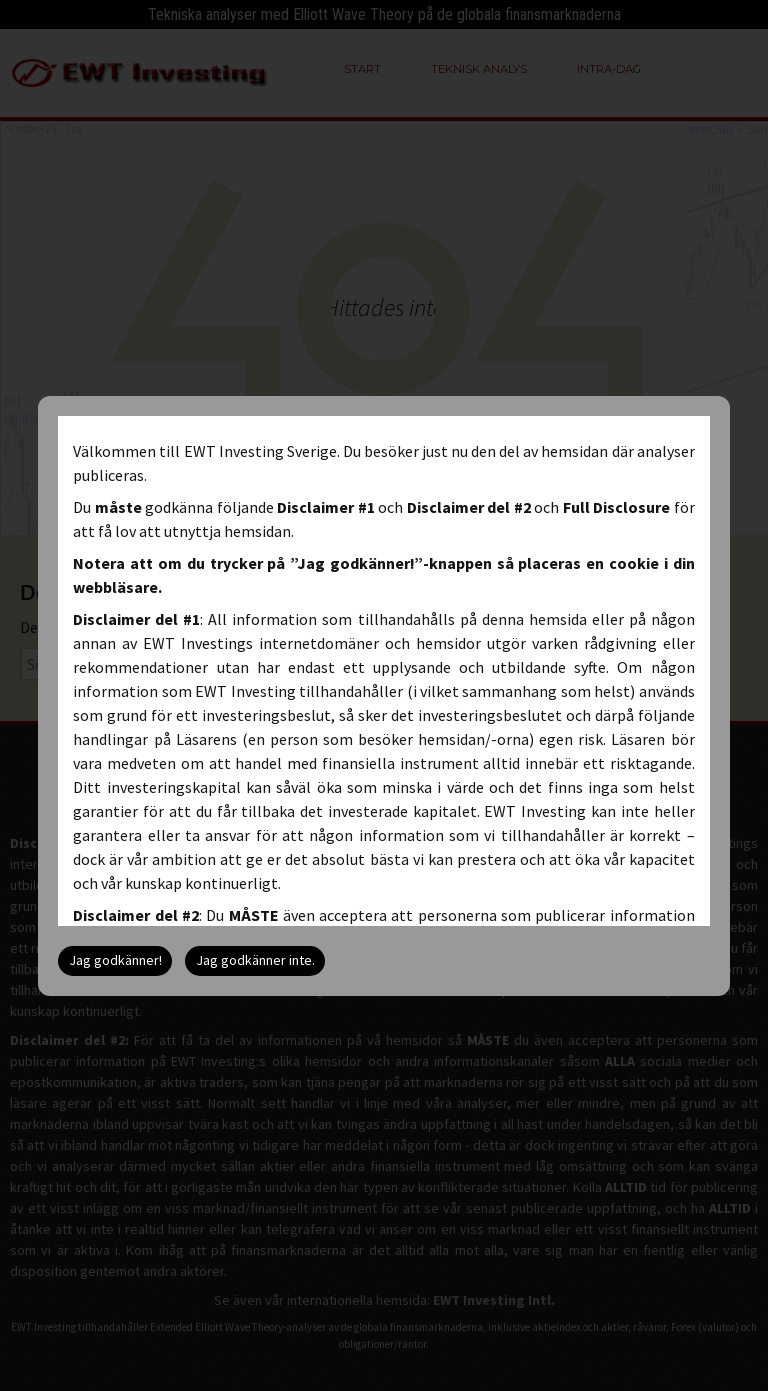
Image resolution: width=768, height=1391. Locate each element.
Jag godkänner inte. (255, 960)
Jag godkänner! (115, 960)
